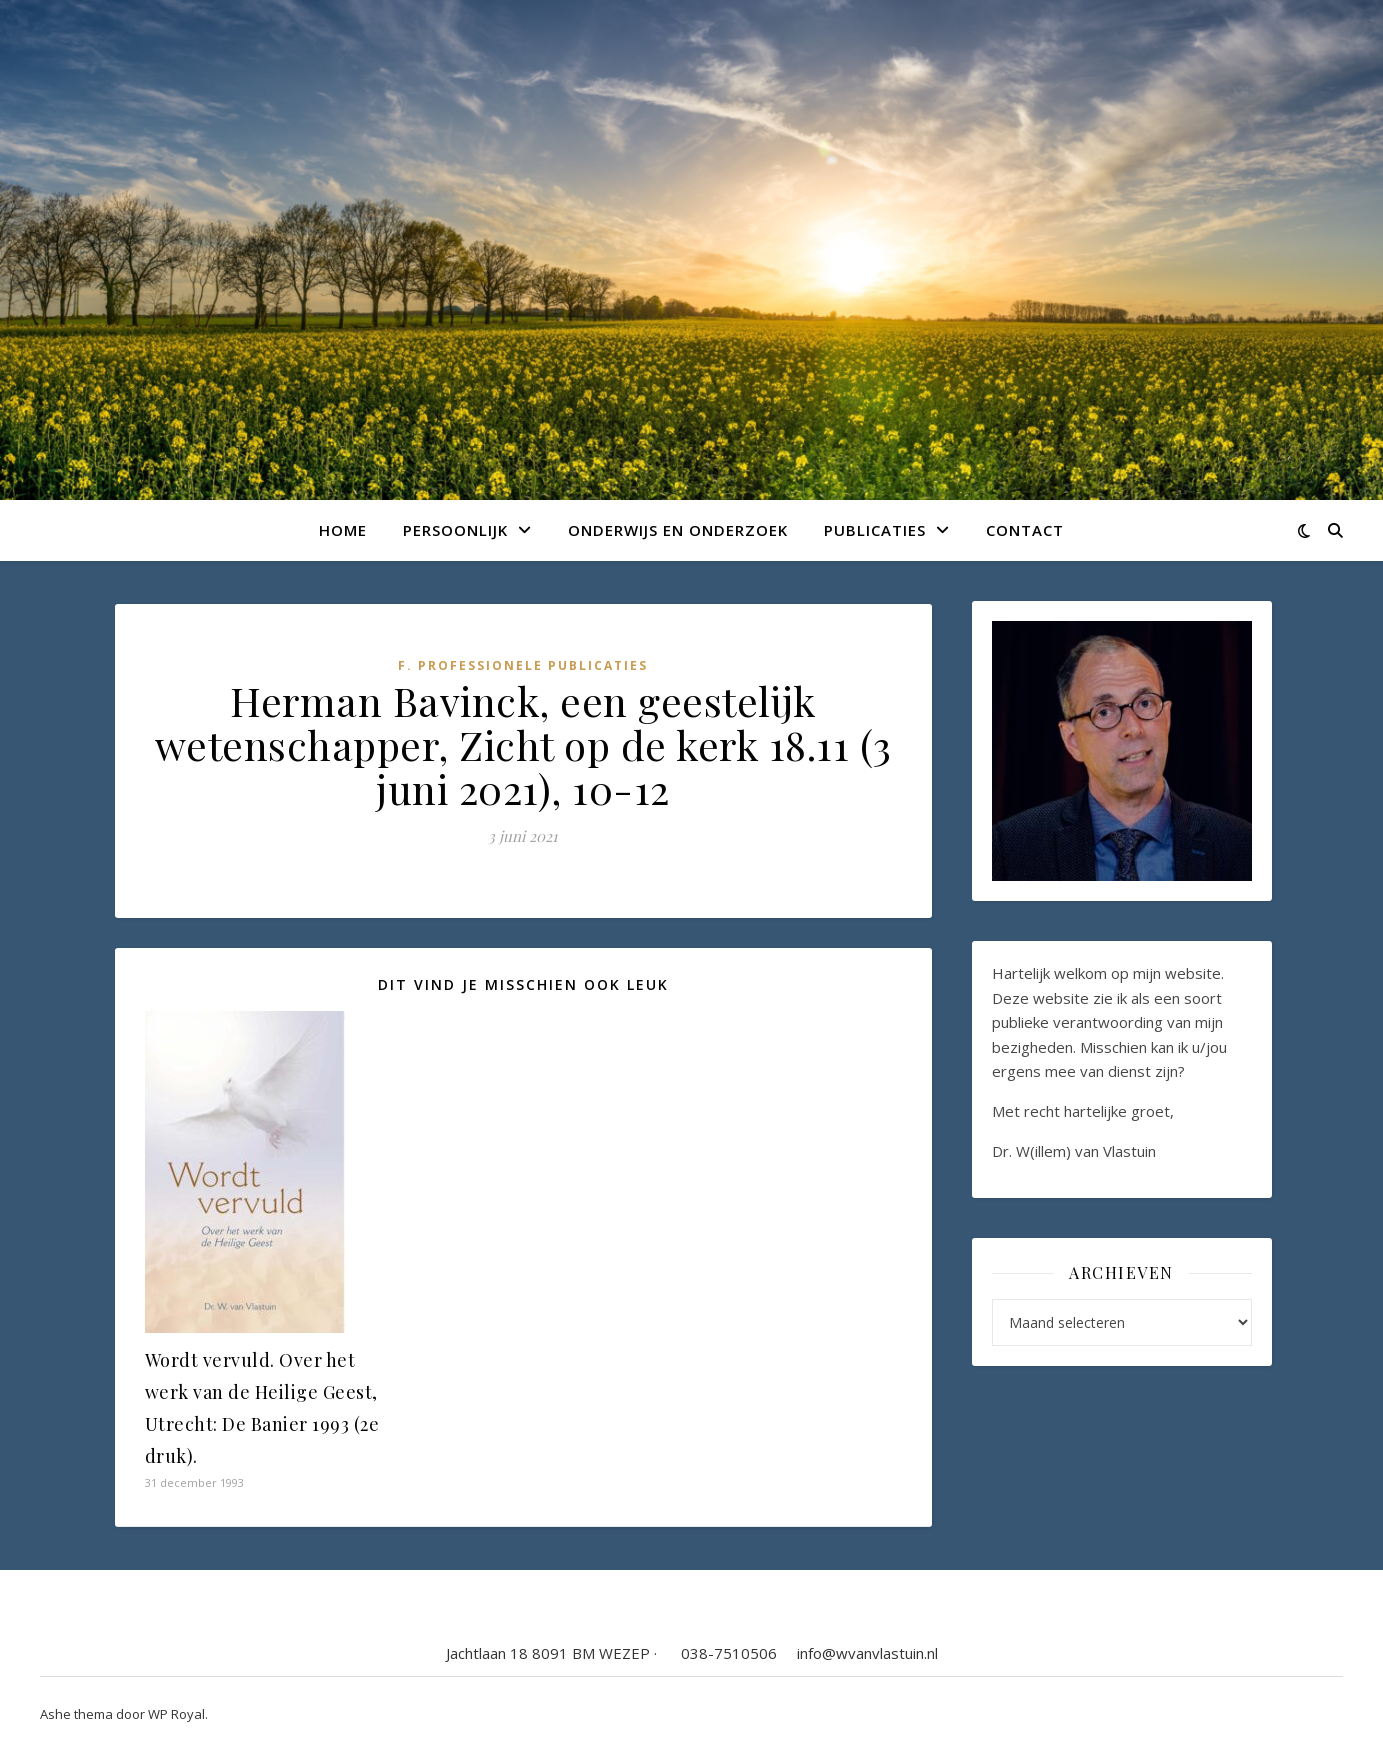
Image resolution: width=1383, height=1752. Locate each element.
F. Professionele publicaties (523, 665)
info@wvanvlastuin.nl (867, 1653)
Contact (1025, 530)
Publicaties (875, 530)
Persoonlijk (455, 530)
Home (343, 530)
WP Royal (176, 1714)
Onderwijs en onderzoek (678, 530)
